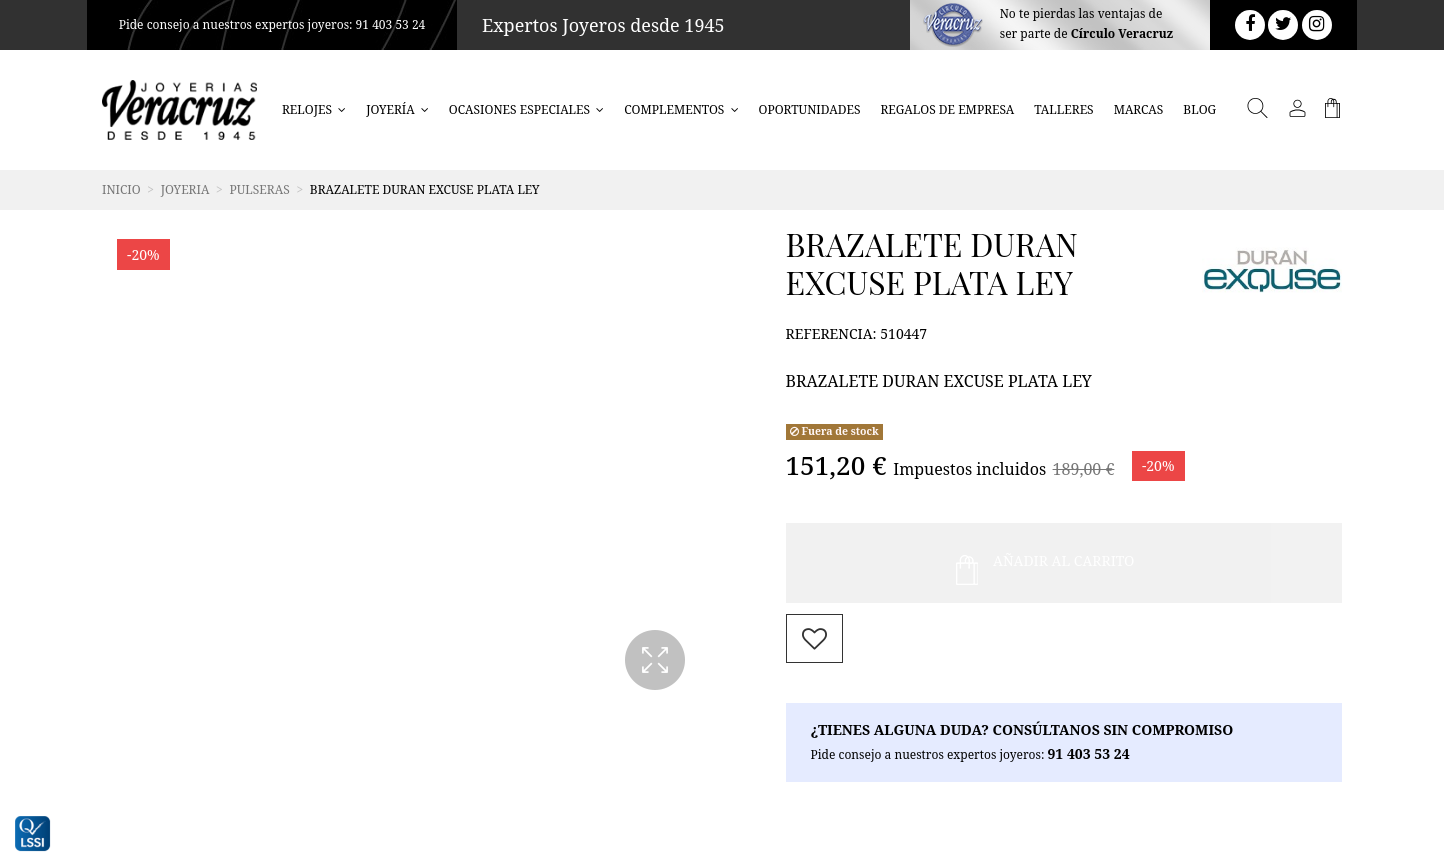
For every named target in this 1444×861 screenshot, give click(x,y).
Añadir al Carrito (1045, 563)
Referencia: (831, 333)
